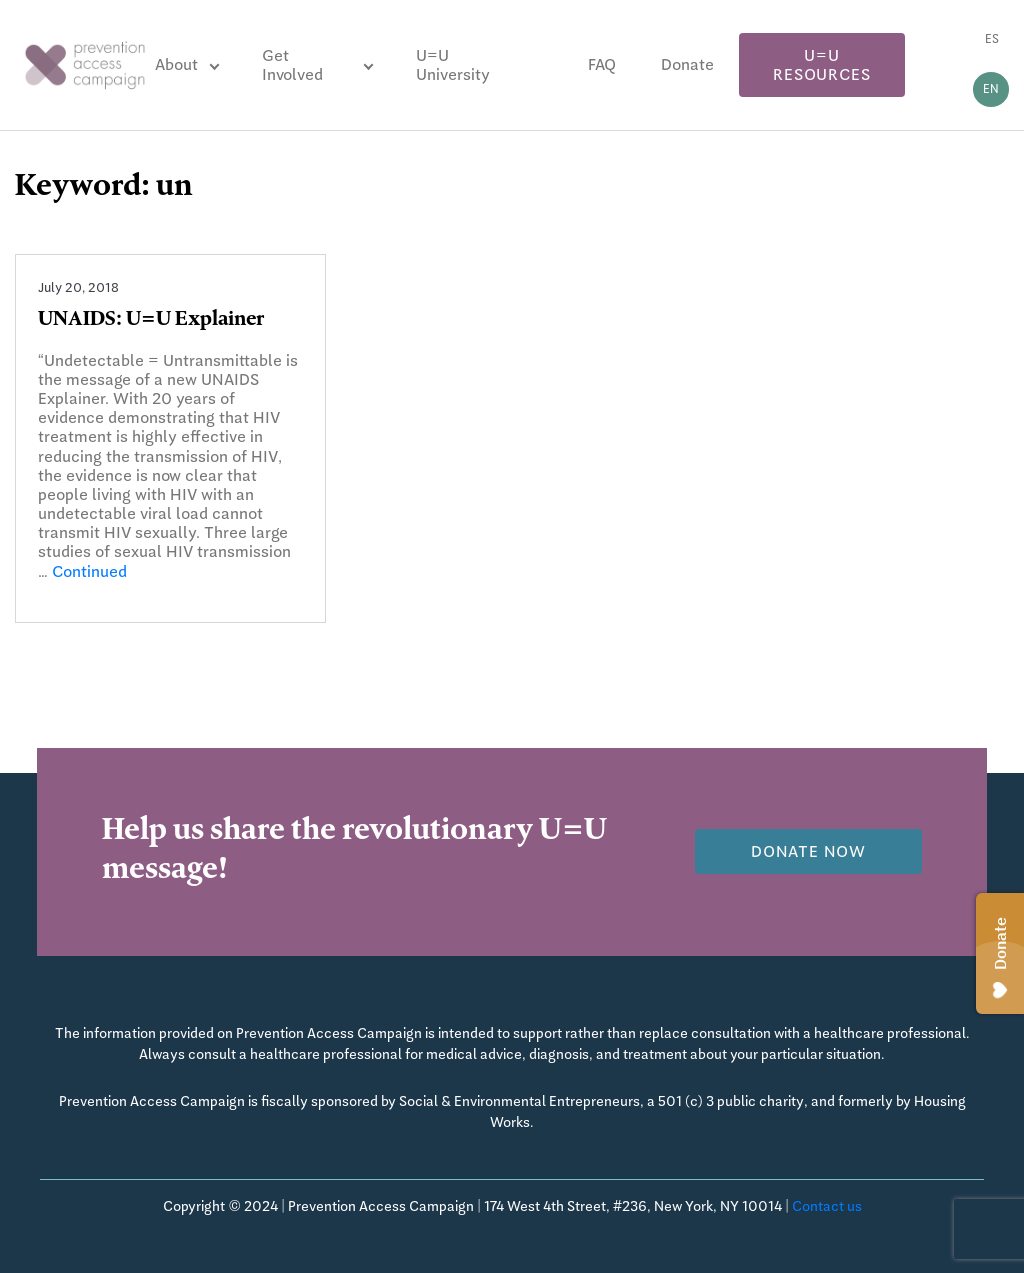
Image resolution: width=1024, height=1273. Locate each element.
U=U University (453, 65)
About (176, 64)
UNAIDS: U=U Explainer (151, 321)
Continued (89, 571)
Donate (687, 64)
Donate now (808, 851)
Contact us (827, 1206)
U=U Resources (821, 65)
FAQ (602, 64)
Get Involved (292, 65)
